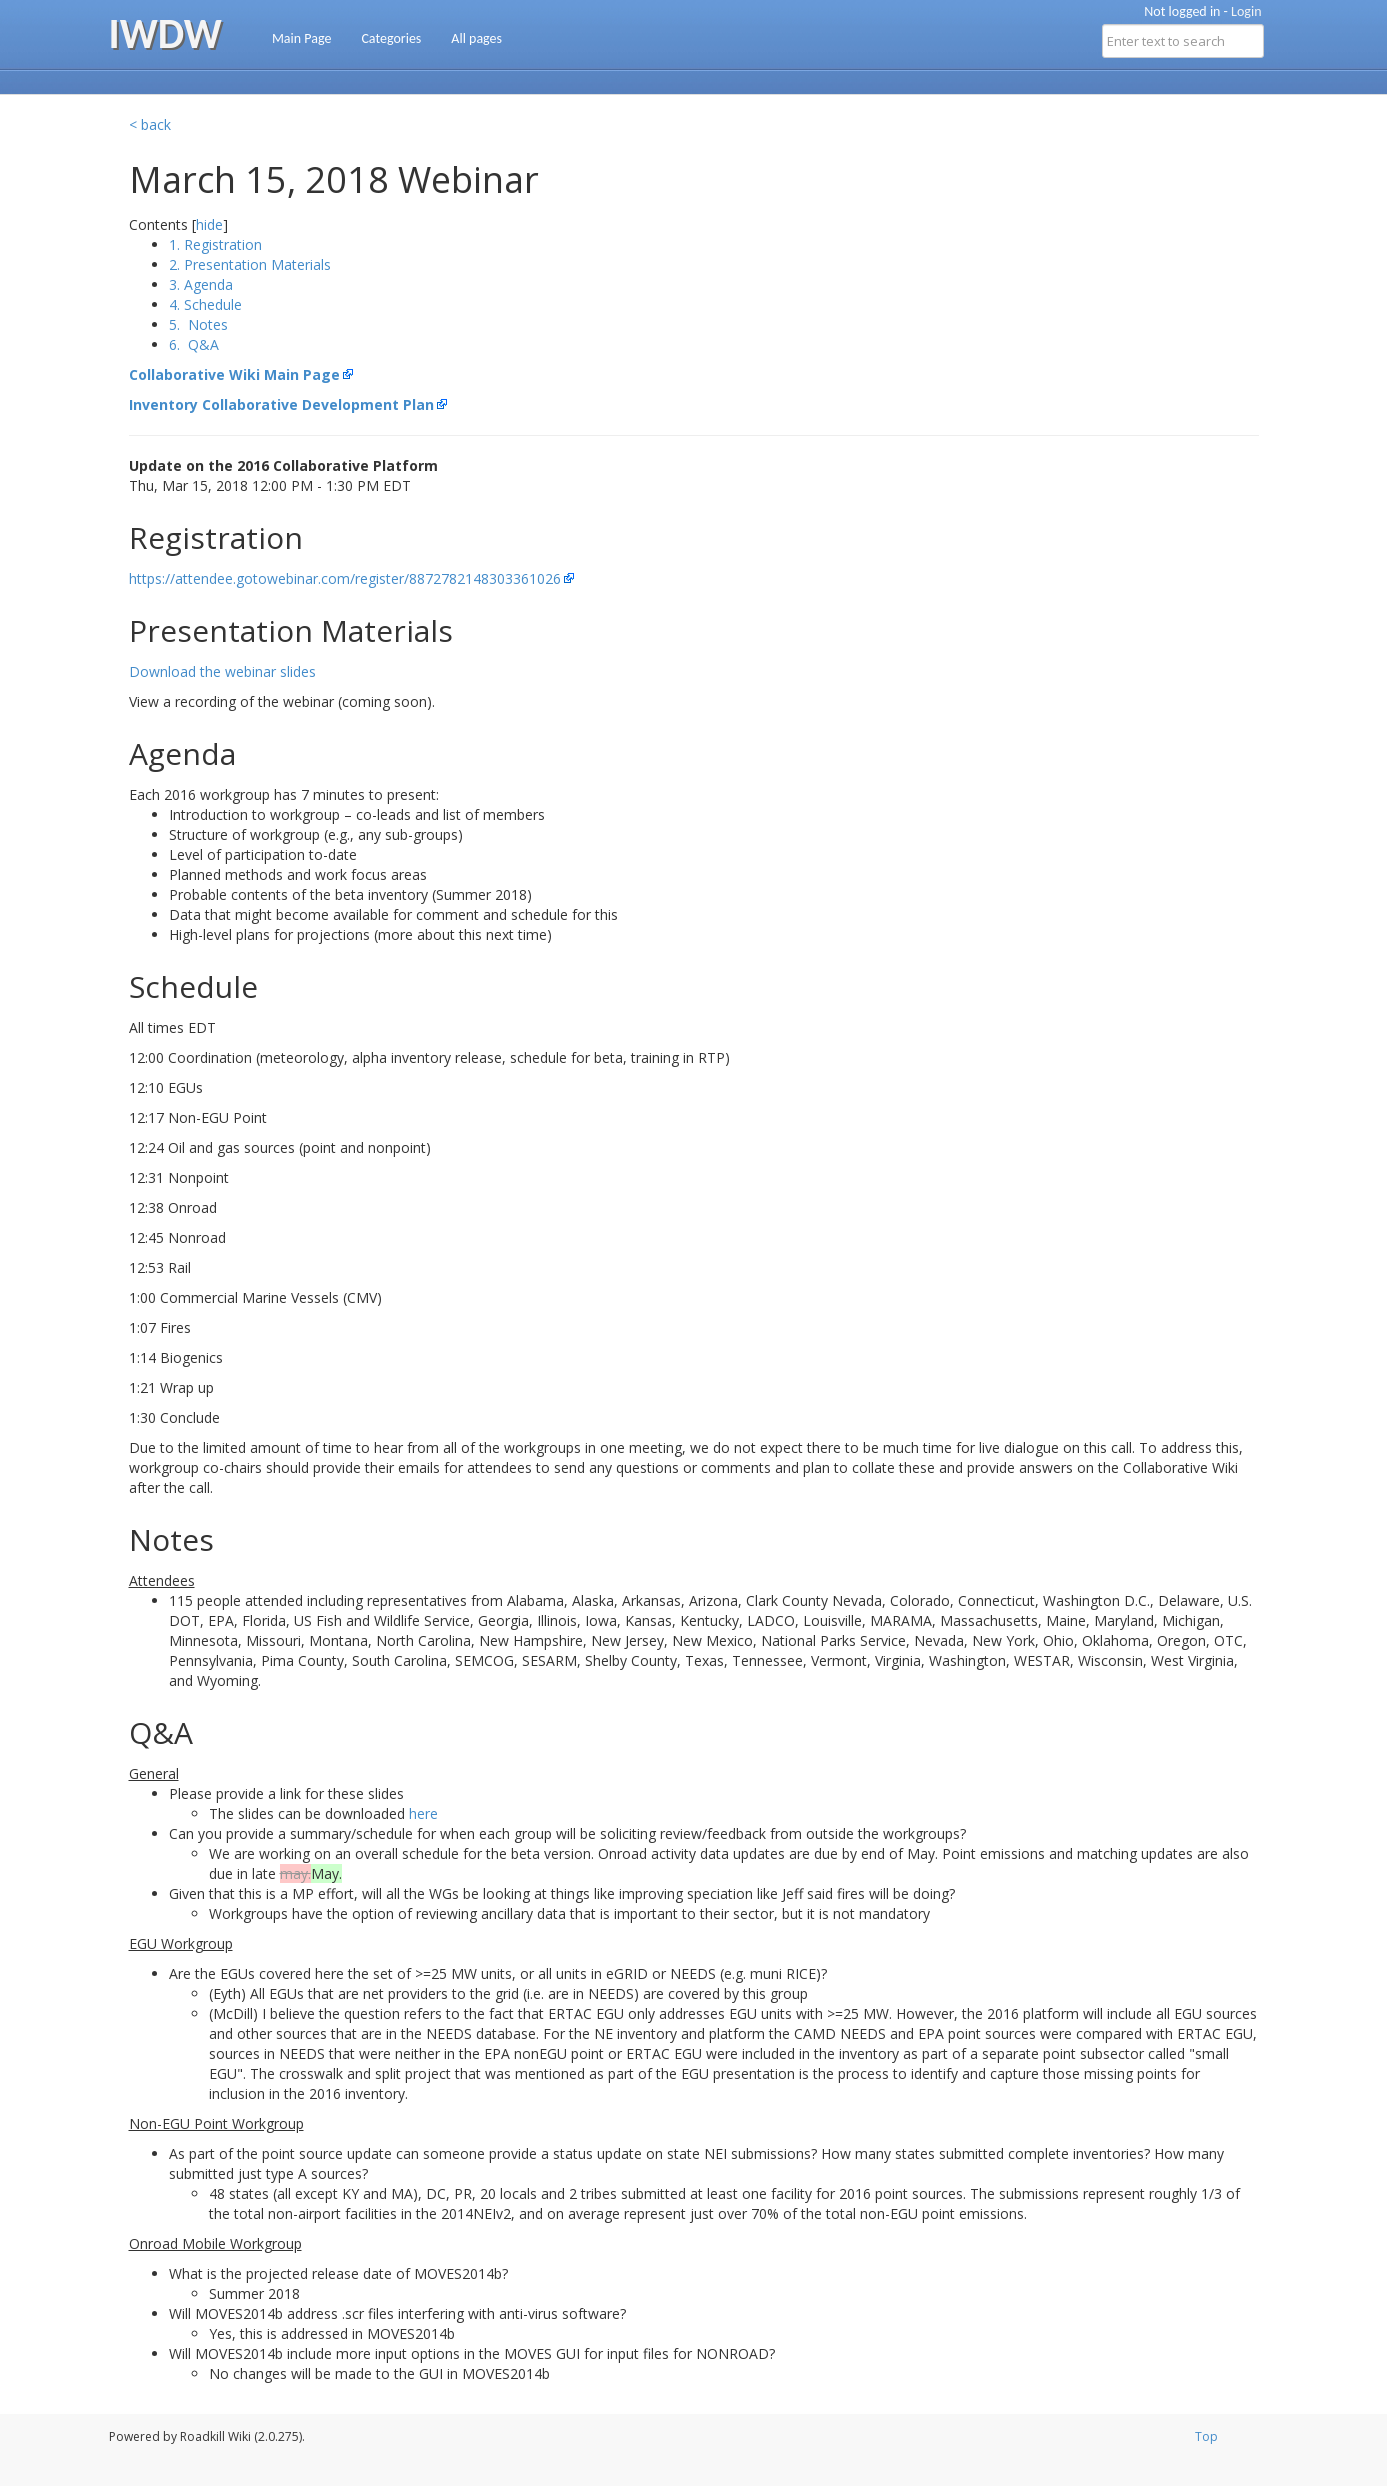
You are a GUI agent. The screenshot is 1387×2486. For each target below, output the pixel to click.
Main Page (302, 38)
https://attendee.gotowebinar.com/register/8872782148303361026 (345, 578)
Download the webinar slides (222, 671)
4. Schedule (205, 304)
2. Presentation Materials (250, 264)
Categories (391, 38)
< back (150, 124)
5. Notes (198, 324)
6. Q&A (194, 344)
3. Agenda (201, 284)
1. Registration (215, 244)
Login (1246, 11)
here (423, 1813)
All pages (476, 38)
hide (209, 224)
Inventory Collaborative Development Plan (281, 404)
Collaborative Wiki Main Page (234, 374)
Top (1206, 2436)
